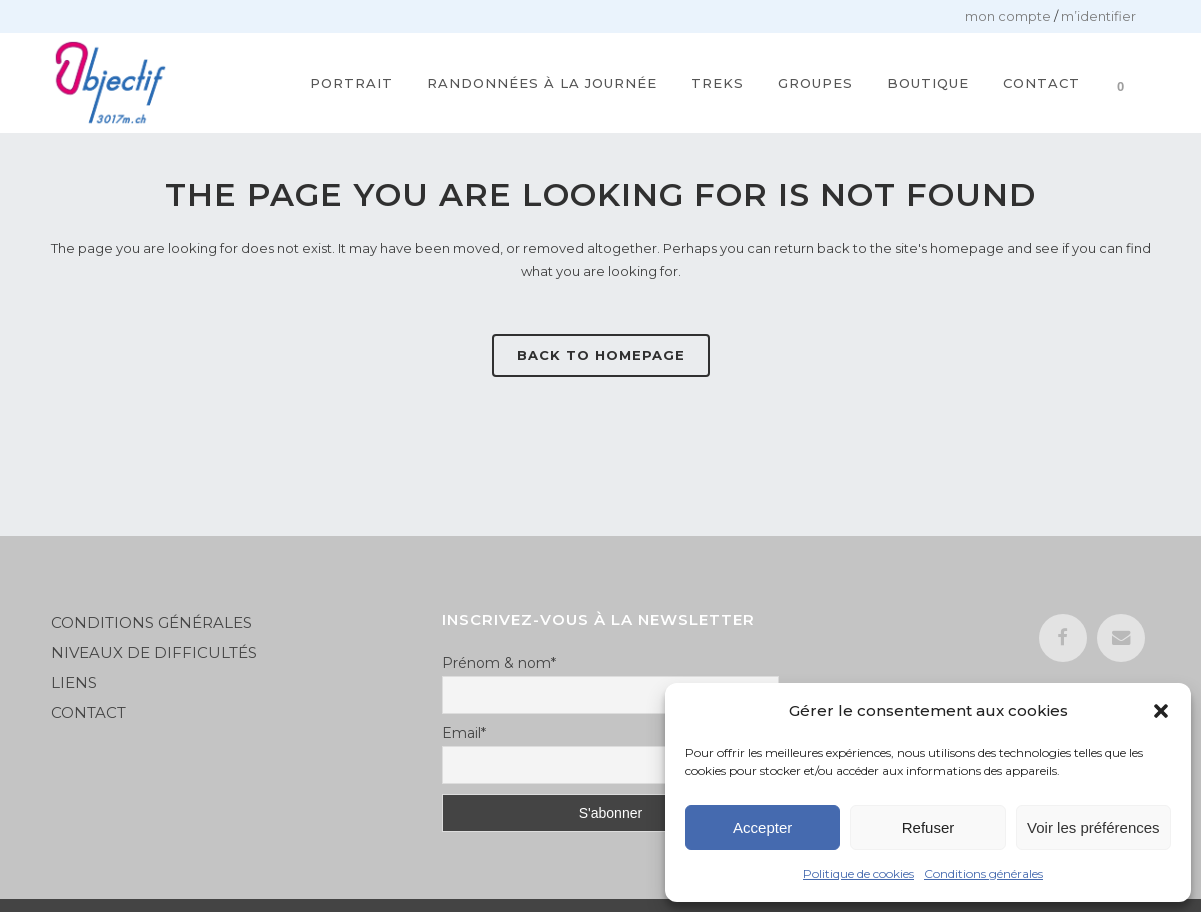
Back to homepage (601, 355)
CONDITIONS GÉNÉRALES (151, 622)
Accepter (762, 827)
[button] (1161, 711)
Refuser (928, 827)
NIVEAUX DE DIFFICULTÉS (154, 652)
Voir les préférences (1093, 827)
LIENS (76, 682)
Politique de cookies (858, 873)
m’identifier (1098, 16)
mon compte (1008, 16)
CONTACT (88, 712)
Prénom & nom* (499, 663)
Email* (464, 733)
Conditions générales (983, 873)
